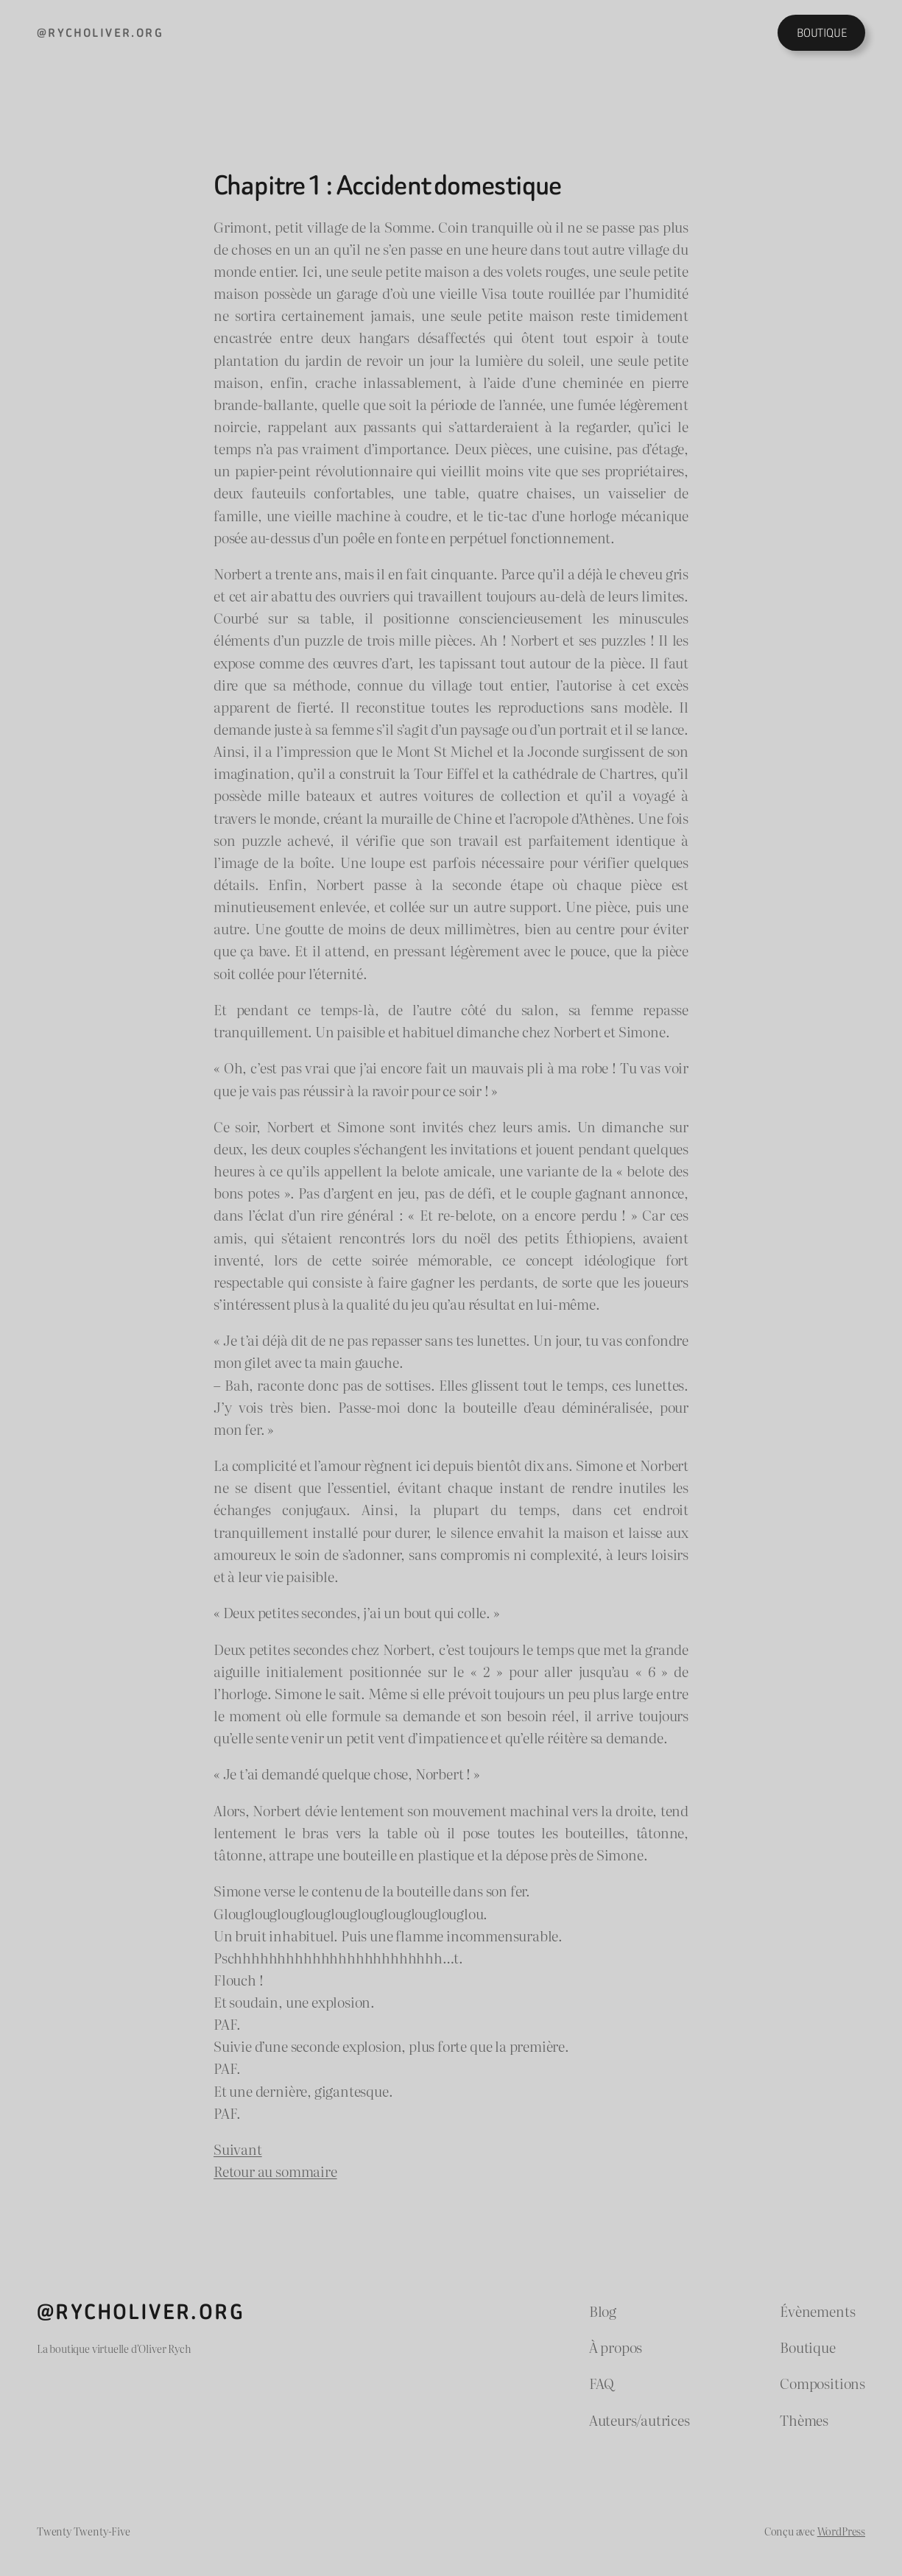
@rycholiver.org (100, 32)
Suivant (238, 2149)
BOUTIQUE (822, 33)
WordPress (841, 2530)
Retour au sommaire (275, 2171)
